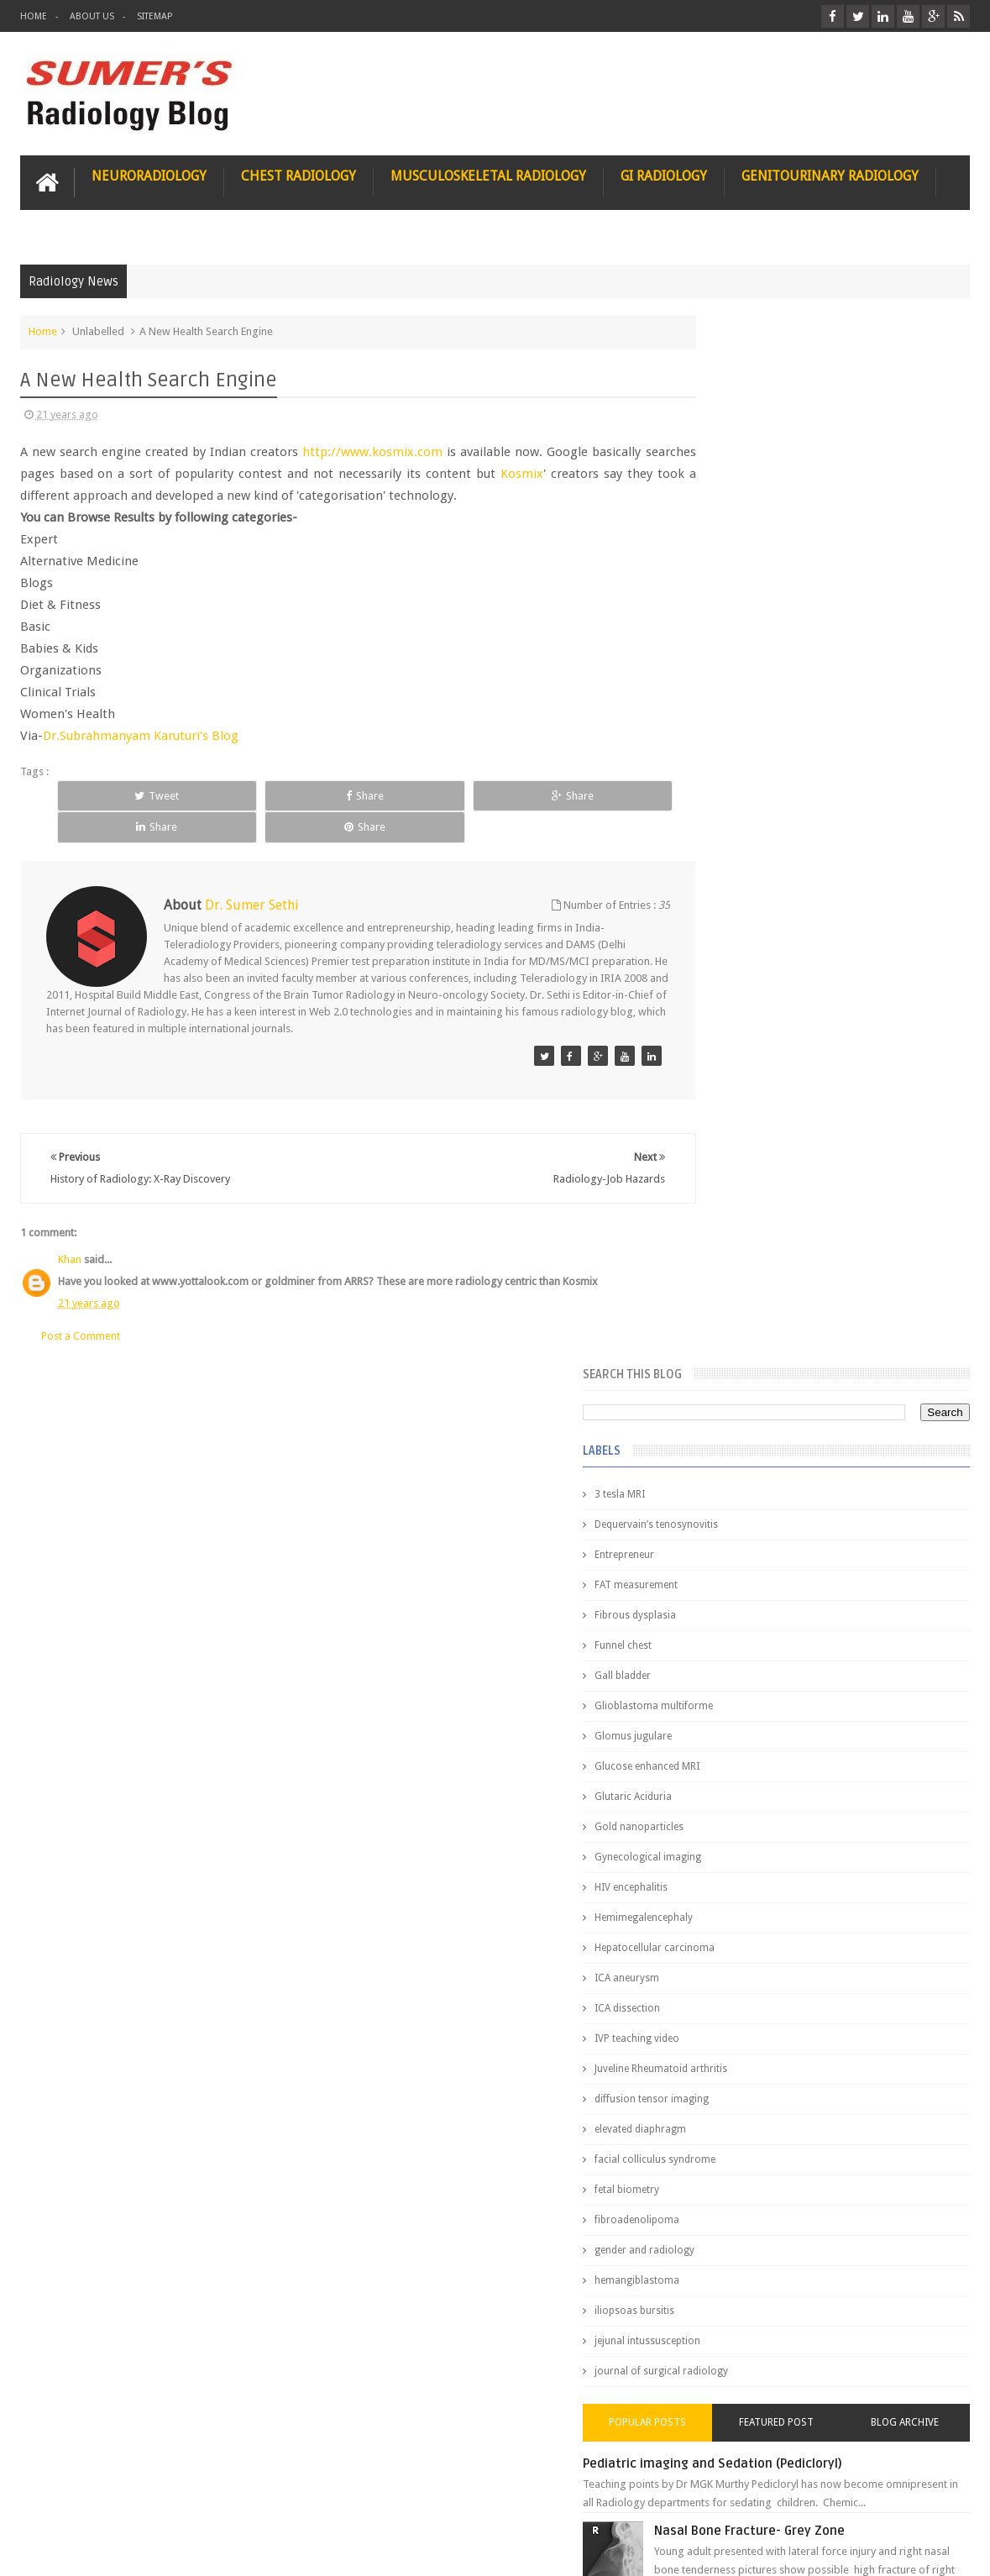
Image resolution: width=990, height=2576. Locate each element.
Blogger (947, 2549)
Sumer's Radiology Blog (186, 2549)
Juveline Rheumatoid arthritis (763, 1016)
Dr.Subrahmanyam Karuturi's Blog (140, 733)
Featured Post (827, 1370)
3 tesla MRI (722, 442)
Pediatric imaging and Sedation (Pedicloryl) (815, 1411)
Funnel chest (725, 593)
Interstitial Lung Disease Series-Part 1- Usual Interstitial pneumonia (854, 1728)
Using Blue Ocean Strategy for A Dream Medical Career (818, 2343)
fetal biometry (729, 1137)
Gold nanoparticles (741, 774)
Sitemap (154, 16)
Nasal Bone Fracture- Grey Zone (852, 1478)
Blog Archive (922, 1370)
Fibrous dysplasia (737, 563)
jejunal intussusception (750, 1288)
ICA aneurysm (729, 925)
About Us (92, 16)
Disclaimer (147, 2499)
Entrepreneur (727, 502)
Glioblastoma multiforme (756, 653)
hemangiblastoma (739, 1228)
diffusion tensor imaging (754, 1046)
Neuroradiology (149, 173)
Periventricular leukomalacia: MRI (857, 1899)
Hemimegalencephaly (746, 865)
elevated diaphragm (742, 1077)
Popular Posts (732, 1370)
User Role (61, 2499)
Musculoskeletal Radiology (488, 173)
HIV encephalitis (733, 835)
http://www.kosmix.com (376, 449)
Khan (69, 1225)
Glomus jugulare (735, 684)
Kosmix (570, 471)
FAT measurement (738, 532)
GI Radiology (664, 173)
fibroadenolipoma (739, 1167)
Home (33, 16)
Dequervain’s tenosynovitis (758, 472)
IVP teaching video (739, 986)
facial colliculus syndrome (757, 1107)
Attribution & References (270, 2499)
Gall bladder (725, 623)
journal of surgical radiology (763, 1319)
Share (232, 793)
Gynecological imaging (750, 805)
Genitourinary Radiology (830, 173)
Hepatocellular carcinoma (757, 895)
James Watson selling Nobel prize (785, 1556)
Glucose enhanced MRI (749, 714)
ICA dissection (729, 956)
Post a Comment (80, 1301)
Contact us (927, 2499)
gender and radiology (747, 1198)
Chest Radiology (298, 173)
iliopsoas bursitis (737, 1258)
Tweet (113, 793)
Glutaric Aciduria (735, 744)
